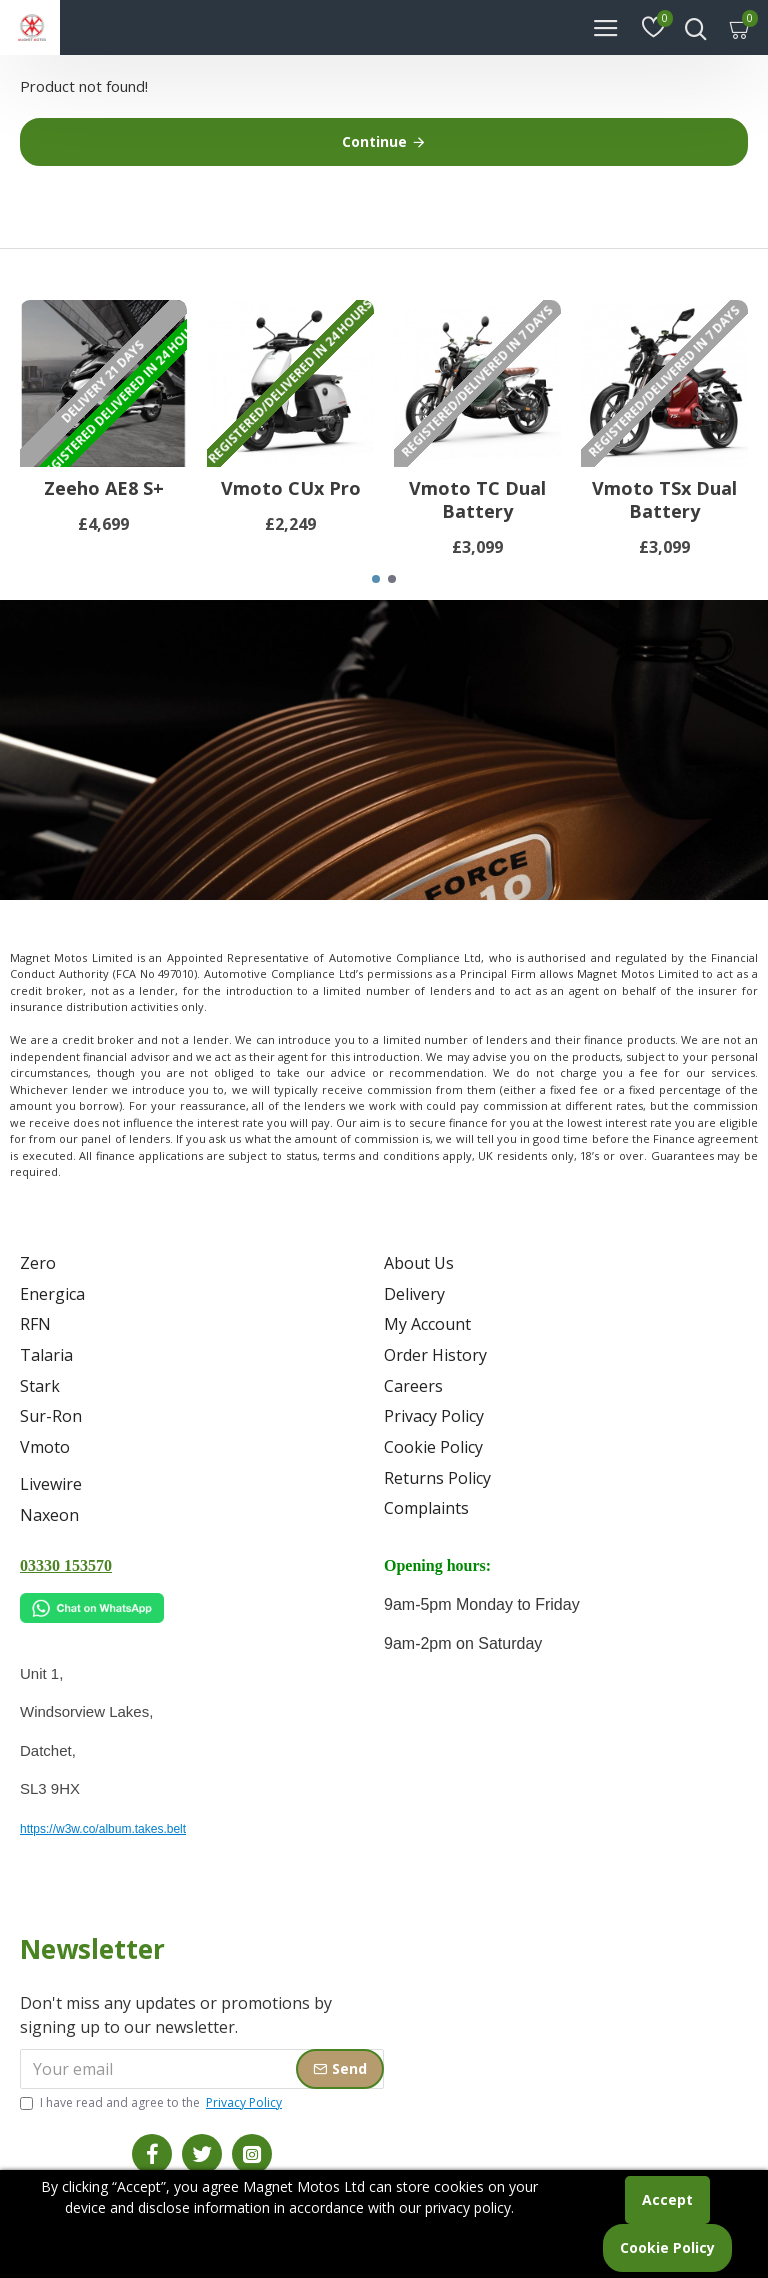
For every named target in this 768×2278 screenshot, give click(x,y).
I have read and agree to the (152, 2103)
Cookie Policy (667, 2247)
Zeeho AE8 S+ (104, 505)
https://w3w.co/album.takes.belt (103, 1829)
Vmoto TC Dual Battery (477, 517)
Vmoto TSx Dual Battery (664, 517)
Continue (374, 141)
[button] (376, 596)
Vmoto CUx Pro (291, 505)
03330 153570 (66, 1565)
